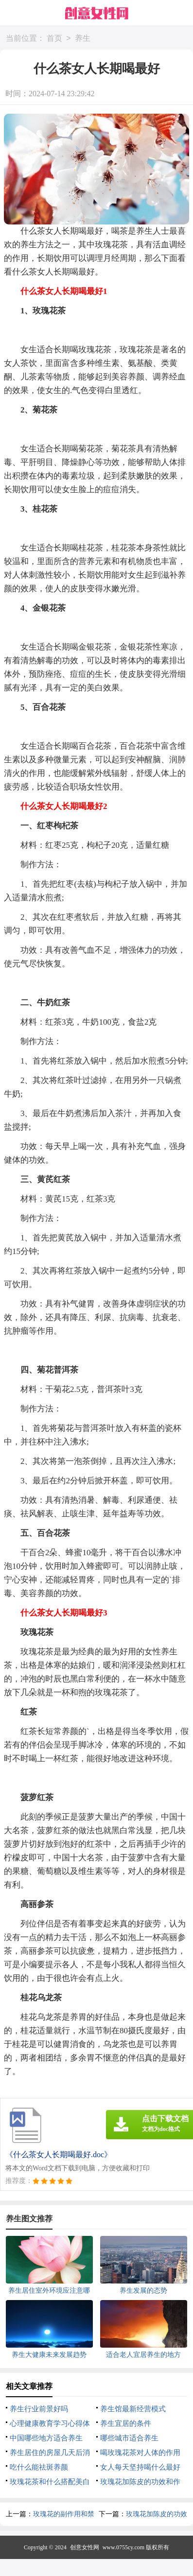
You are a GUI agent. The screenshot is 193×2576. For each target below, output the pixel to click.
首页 (54, 38)
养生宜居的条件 (125, 2423)
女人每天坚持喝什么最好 (140, 2467)
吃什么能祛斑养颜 (39, 2467)
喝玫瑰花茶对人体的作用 (140, 2452)
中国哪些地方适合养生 (46, 2438)
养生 (82, 38)
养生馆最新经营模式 (133, 2409)
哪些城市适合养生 (129, 2438)
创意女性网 (84, 2547)
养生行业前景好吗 (39, 2409)
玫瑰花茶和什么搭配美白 (50, 2482)
